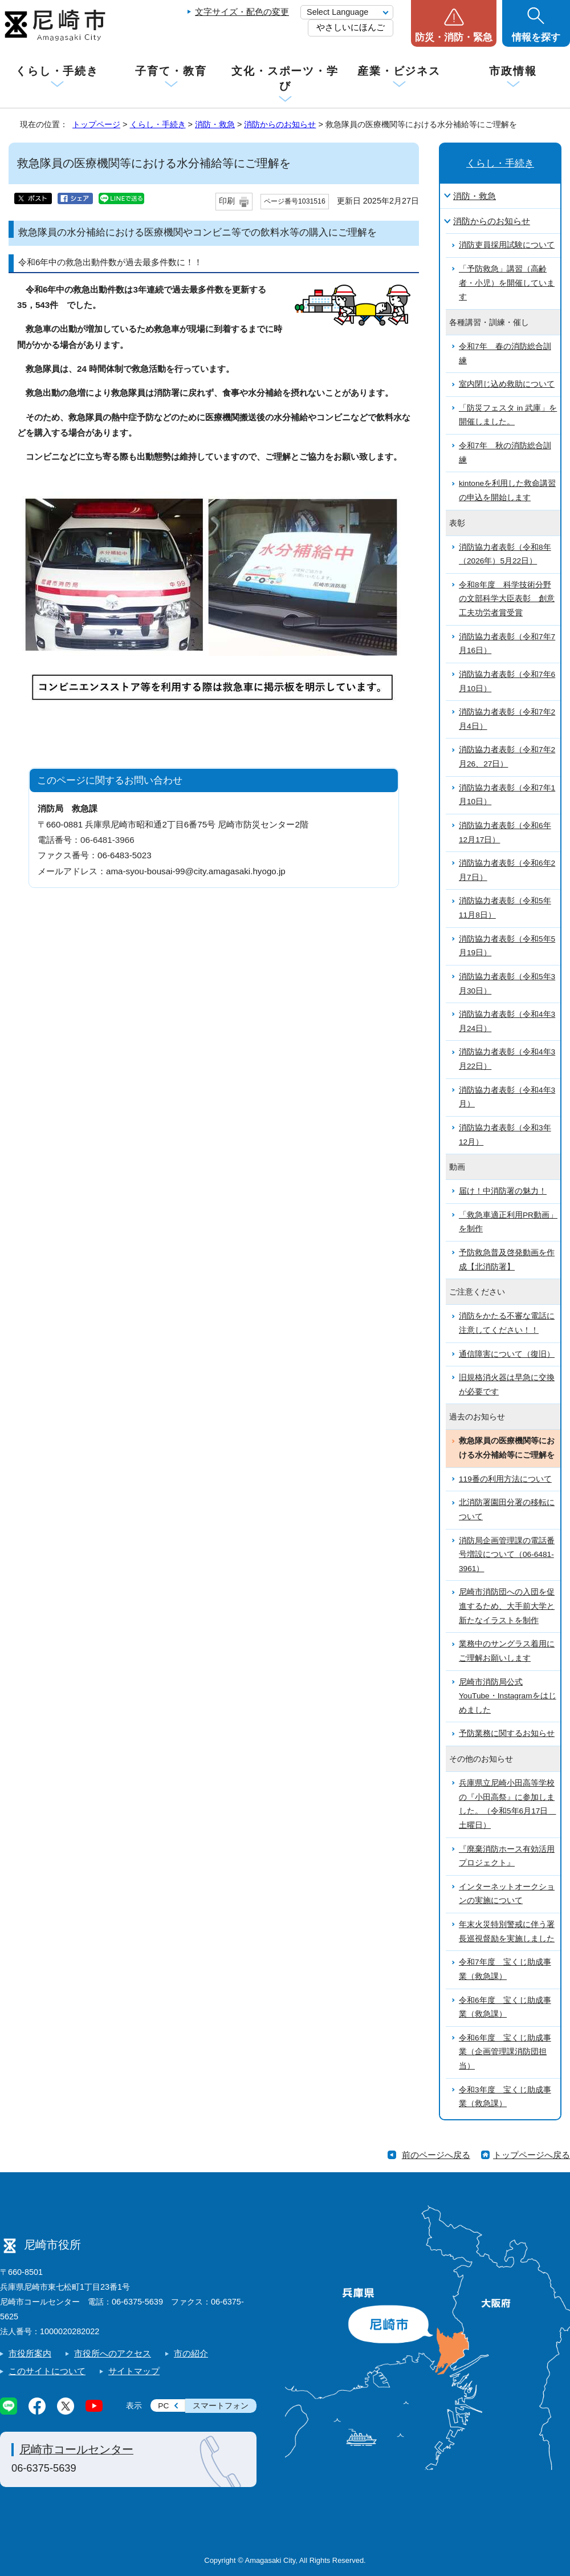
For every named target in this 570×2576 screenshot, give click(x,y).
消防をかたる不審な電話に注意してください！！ (507, 1323)
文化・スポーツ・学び (285, 78)
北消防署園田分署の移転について (507, 1509)
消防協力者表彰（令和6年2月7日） (507, 870)
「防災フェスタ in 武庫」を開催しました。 (508, 415)
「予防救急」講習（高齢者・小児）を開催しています (507, 283)
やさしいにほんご (350, 27)
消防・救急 (215, 124)
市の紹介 (191, 2353)
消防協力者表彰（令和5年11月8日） (505, 907)
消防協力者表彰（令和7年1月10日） (507, 795)
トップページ (96, 124)
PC (163, 2405)
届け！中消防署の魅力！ (503, 1191)
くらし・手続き (57, 71)
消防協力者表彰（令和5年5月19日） (507, 946)
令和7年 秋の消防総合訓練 (505, 452)
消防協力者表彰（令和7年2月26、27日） (507, 756)
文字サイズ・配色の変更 (242, 12)
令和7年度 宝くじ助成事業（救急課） (505, 1969)
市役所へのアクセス (112, 2353)
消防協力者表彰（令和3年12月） (505, 1134)
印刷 (227, 201)
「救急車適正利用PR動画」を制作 (508, 1222)
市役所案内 (30, 2353)
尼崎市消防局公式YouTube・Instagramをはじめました (507, 1696)
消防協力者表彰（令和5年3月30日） (507, 983)
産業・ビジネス (399, 71)
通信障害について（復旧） (507, 1354)
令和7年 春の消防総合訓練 (505, 353)
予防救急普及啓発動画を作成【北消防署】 (507, 1259)
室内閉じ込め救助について (507, 384)
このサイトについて (47, 2371)
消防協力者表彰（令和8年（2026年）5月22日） (505, 554)
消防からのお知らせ (280, 124)
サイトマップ (134, 2371)
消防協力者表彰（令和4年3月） (507, 1097)
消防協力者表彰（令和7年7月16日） (507, 643)
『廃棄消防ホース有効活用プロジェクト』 (507, 1856)
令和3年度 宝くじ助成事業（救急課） (505, 2097)
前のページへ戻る (436, 2155)
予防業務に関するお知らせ (507, 1733)
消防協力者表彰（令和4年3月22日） (507, 1059)
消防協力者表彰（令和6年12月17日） (505, 832)
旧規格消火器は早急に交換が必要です (507, 1384)
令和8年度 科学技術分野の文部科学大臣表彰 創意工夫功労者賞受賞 (507, 599)
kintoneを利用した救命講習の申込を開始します (507, 490)
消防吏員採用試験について (507, 245)
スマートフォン (221, 2405)
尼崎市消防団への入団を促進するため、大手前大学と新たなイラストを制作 (507, 1606)
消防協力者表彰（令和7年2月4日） (507, 719)
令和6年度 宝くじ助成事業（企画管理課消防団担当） (505, 2052)
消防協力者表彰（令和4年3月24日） (507, 1021)
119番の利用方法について (505, 1479)
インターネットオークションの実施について (507, 1894)
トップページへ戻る (531, 2155)
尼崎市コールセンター (76, 2449)
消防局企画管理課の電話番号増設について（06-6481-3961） (507, 1554)
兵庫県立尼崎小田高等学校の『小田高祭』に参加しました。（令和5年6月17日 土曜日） (507, 1804)
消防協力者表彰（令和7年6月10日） (507, 681)
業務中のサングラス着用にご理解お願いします (507, 1651)
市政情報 (513, 71)
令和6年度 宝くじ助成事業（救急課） (505, 2007)
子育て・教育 (170, 71)
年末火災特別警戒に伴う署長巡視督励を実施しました (507, 1931)
